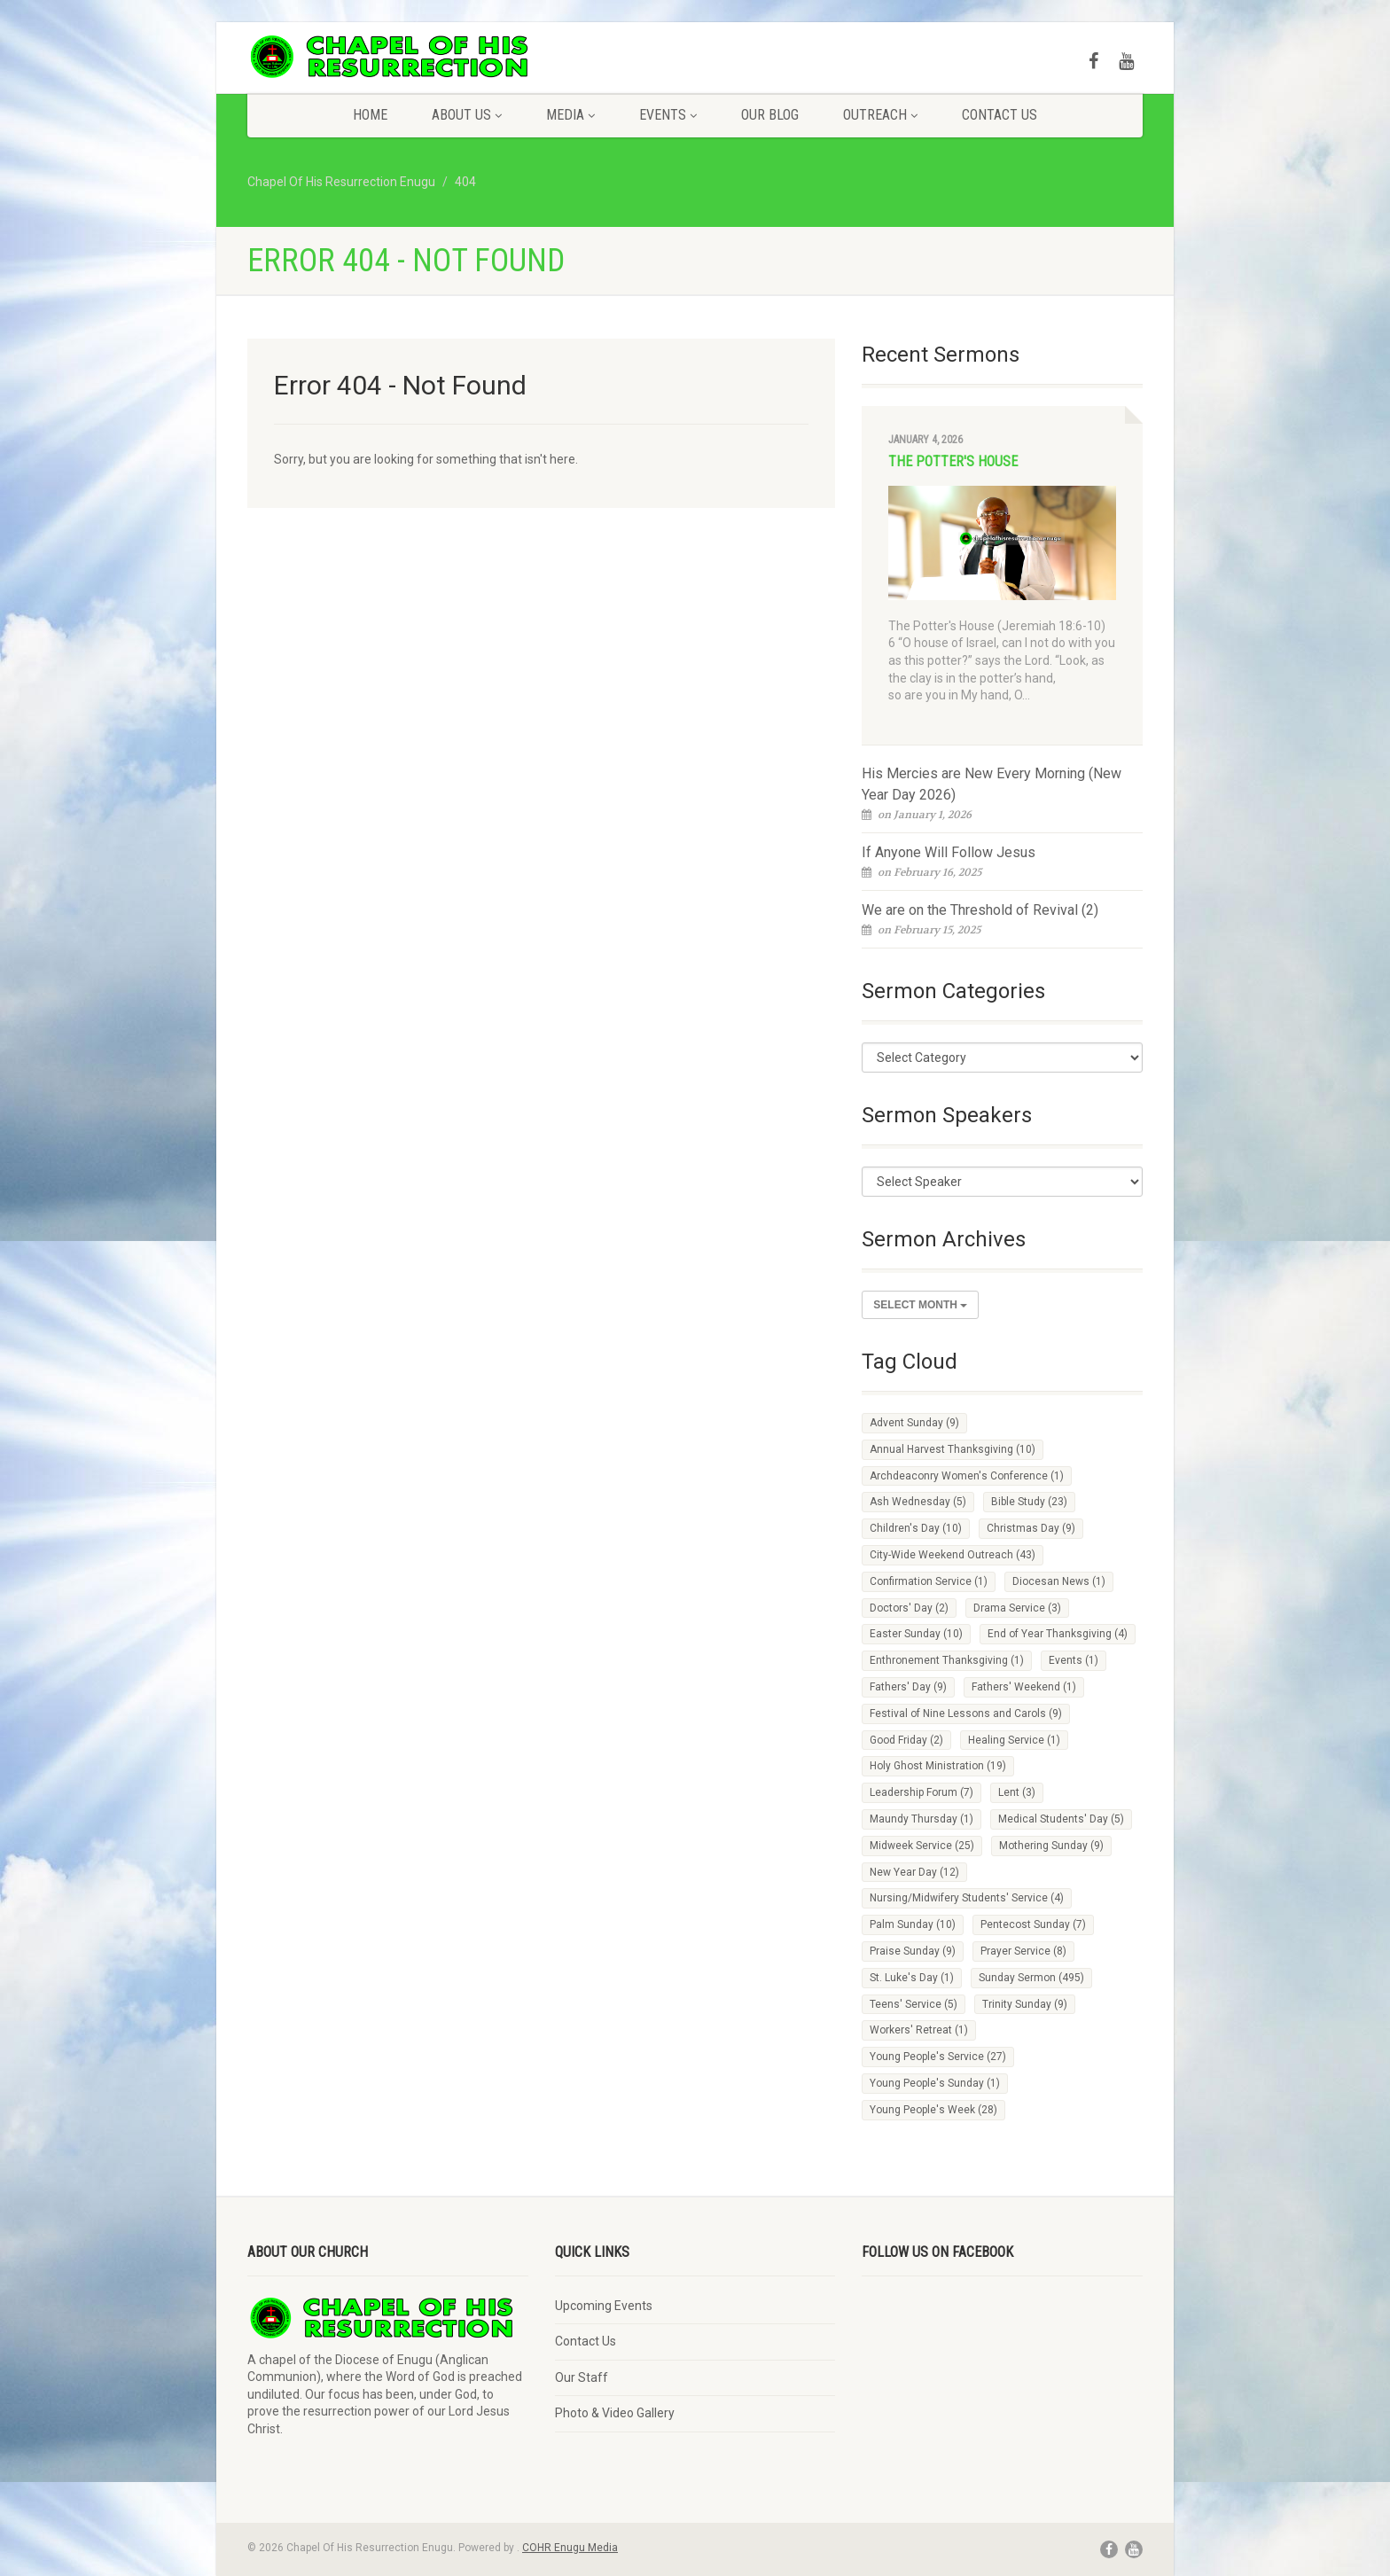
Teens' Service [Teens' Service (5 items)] (913, 2004)
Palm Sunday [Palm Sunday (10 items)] (913, 1924)
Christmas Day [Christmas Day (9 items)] (1031, 1528)
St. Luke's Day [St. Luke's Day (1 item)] (912, 1977)
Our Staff (581, 2377)
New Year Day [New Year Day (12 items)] (914, 1872)
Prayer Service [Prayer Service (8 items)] (1023, 1951)
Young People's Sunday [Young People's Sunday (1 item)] (935, 2083)
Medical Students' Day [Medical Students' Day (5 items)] (1061, 1819)
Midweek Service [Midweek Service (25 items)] (922, 1845)
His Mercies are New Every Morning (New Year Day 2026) (991, 784)
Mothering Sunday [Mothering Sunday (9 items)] (1051, 1845)
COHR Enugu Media (570, 2547)
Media (570, 114)
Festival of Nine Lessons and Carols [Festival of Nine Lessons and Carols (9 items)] (966, 1713)
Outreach (880, 114)
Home (370, 114)
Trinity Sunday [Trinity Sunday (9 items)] (1024, 2004)
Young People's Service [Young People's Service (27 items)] (938, 2056)
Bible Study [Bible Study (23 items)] (1029, 1501)
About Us (467, 114)
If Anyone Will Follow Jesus (948, 852)
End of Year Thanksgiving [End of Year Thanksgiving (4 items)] (1058, 1634)
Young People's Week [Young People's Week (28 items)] (933, 2110)
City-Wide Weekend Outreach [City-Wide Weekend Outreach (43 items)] (952, 1555)
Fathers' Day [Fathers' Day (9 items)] (908, 1687)
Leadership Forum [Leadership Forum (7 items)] (921, 1792)
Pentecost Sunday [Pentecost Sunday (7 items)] (1033, 1924)
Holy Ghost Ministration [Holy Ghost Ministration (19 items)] (938, 1766)
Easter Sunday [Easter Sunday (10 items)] (916, 1634)
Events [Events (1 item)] (1073, 1660)
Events (668, 114)
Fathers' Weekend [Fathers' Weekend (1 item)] (1024, 1687)
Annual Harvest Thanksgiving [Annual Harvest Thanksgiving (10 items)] (952, 1449)
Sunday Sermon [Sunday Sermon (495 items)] (1031, 1977)
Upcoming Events (603, 2306)
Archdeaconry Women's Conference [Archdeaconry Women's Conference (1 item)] (967, 1476)
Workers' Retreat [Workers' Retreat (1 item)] (919, 2030)
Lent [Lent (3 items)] (1016, 1792)
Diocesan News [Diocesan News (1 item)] (1058, 1581)
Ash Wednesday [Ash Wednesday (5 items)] (918, 1501)
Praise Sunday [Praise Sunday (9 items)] (913, 1951)
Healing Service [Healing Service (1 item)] (1014, 1740)
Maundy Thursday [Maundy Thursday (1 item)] (921, 1819)
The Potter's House (953, 461)
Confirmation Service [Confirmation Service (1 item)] (929, 1581)
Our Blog (770, 114)
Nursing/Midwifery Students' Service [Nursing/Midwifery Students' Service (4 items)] (967, 1898)
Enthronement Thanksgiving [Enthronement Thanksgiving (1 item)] (947, 1660)
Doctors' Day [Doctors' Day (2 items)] (909, 1608)
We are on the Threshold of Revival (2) (980, 910)
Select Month (920, 1305)
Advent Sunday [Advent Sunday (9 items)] (914, 1423)
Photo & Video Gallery (615, 2413)
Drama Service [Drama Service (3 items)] (1017, 1608)
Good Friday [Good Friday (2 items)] (906, 1740)
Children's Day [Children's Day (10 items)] (916, 1528)
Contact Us (999, 114)
